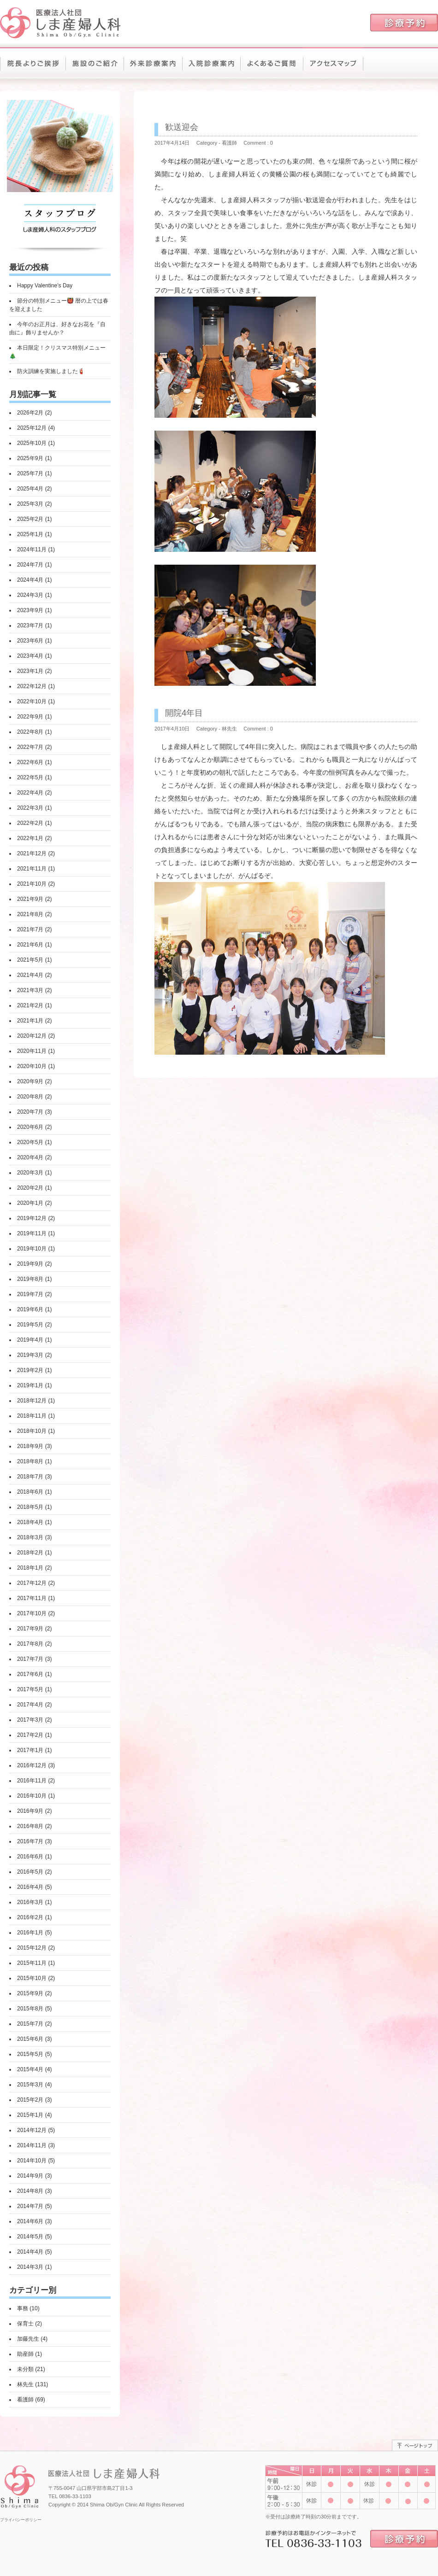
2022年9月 (30, 716)
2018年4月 (30, 1522)
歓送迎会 (181, 127)
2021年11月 (32, 868)
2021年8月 (30, 914)
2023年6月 (30, 640)
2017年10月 (32, 1613)
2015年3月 (30, 2084)
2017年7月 (30, 1659)
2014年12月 (32, 2130)
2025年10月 (32, 443)
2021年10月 (32, 884)
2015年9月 (30, 1993)
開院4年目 (184, 713)
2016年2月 (30, 1917)
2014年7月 (30, 2206)
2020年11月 (32, 1051)
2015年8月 (30, 2008)
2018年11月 (32, 1416)
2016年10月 (32, 1796)
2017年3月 (30, 1720)
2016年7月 (30, 1841)
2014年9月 (30, 2176)
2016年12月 (32, 1765)
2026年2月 (30, 412)
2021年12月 (32, 853)
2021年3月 (30, 990)
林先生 (25, 2384)
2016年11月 (32, 1780)
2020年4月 (30, 1157)
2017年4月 (30, 1704)
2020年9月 (30, 1081)
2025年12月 (32, 428)
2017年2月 (30, 1735)
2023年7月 (30, 625)
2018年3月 (30, 1537)
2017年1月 (30, 1750)
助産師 (25, 2354)
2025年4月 (30, 488)
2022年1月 (30, 838)
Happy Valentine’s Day (44, 285)
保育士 (25, 2323)
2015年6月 (30, 2039)
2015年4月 (30, 2069)
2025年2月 (30, 519)
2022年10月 (32, 701)
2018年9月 (30, 1446)
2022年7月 (30, 747)
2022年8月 (30, 732)
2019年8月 (30, 1279)
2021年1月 (30, 1020)
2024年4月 (30, 580)
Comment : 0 (258, 143)
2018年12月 (32, 1400)
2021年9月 (30, 899)
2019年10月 (32, 1248)
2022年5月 (30, 777)
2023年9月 (30, 610)
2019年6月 (30, 1309)
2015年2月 (30, 2100)
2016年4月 (30, 1887)
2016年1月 (30, 1932)
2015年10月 (32, 1978)
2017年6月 (30, 1674)
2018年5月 (30, 1507)
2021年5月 (30, 960)
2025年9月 (30, 458)
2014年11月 (32, 2145)
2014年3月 (30, 2267)
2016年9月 (30, 1811)
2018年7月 (30, 1476)
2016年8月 (30, 1826)
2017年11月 (32, 1598)
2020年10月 (32, 1066)
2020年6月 (30, 1127)
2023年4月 (30, 656)
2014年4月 (30, 2252)
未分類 (25, 2369)
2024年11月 (32, 549)
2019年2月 (30, 1370)
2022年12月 (32, 686)
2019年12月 (32, 1218)
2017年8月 (30, 1644)
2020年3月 (30, 1172)
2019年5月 (30, 1324)
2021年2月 (30, 1005)
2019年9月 (30, 1264)
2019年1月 (30, 1385)
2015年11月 (32, 1963)
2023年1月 (30, 671)
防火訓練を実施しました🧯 (51, 371)
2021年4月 (30, 975)
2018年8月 (30, 1461)
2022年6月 (30, 762)
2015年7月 (30, 2024)
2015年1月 (30, 2115)
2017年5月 (30, 1689)
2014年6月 (30, 2221)
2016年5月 (30, 1872)
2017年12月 (32, 1583)
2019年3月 (30, 1355)
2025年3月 (30, 504)
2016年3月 (30, 1902)
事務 (22, 2308)
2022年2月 (30, 823)
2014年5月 (30, 2236)
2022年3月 (30, 808)
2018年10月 (32, 1431)
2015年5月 (30, 2054)
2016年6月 (30, 1856)
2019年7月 (30, 1294)
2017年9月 (30, 1628)
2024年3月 (30, 595)
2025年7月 (30, 473)
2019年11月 (32, 1233)
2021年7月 (30, 929)
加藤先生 (28, 2339)
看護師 (25, 2399)
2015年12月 (32, 1948)
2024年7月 (30, 564)
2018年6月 (30, 1492)
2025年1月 (30, 534)
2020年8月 (30, 1096)
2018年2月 (30, 1552)
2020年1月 (30, 1203)
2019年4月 (30, 1340)
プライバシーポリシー (20, 2519)
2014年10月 (32, 2160)
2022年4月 (30, 792)
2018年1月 (30, 1568)
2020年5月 (30, 1142)
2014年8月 (30, 2191)
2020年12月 (32, 1036)
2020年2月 (30, 1188)
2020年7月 (30, 1112)
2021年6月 (30, 944)
